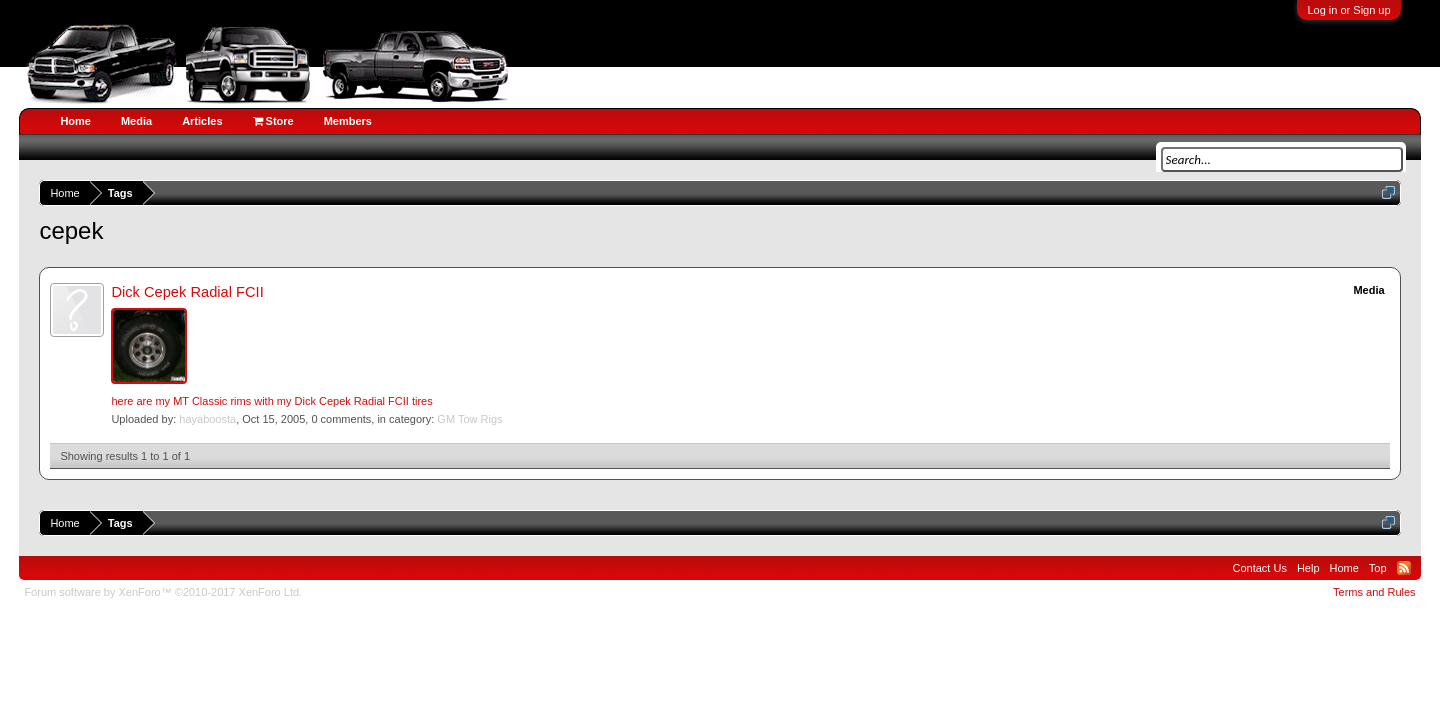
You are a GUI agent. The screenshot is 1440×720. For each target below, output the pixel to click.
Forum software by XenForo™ (163, 592)
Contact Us (1259, 568)
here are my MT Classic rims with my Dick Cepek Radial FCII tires (271, 401)
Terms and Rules (1374, 592)
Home (75, 121)
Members (348, 121)
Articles (202, 121)
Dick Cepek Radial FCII (187, 292)
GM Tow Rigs (469, 419)
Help (1308, 568)
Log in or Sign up (1348, 10)
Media (136, 121)
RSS (1404, 568)
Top (1378, 568)
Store (273, 121)
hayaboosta (207, 419)
